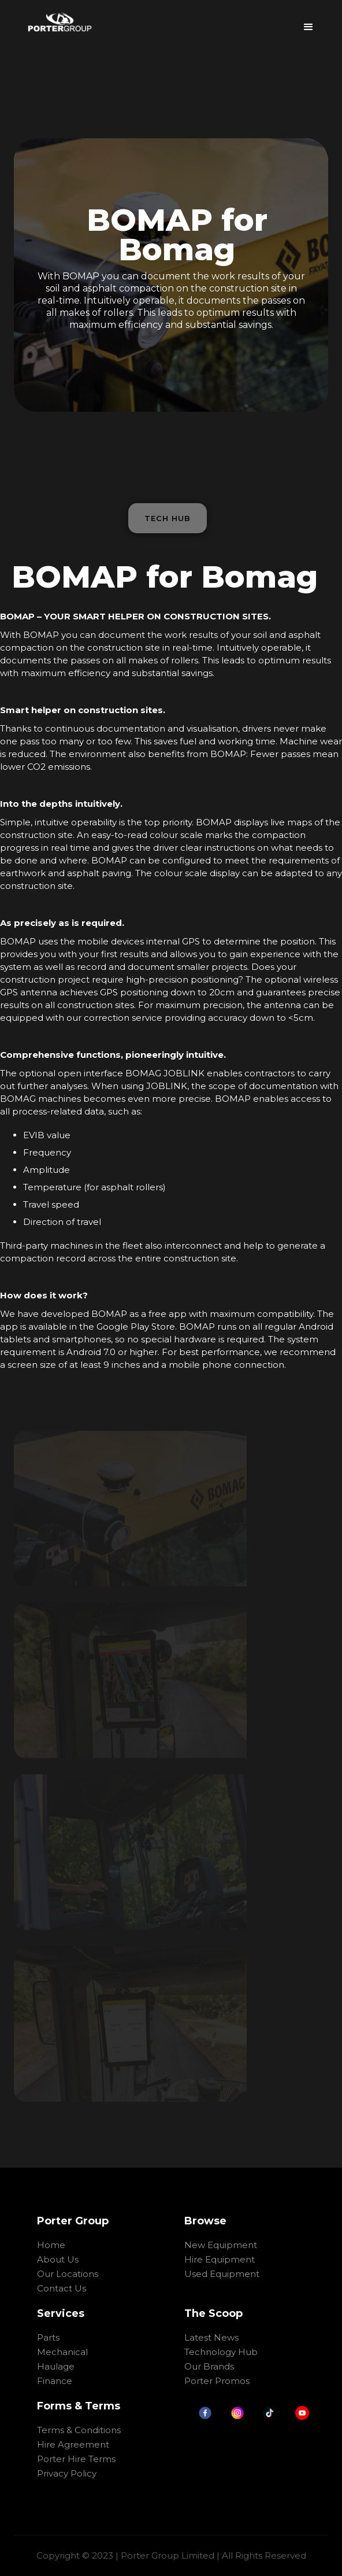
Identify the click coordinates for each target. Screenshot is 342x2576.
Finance (54, 2380)
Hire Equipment (219, 2259)
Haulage (56, 2366)
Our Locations (67, 2273)
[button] (308, 23)
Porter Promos (217, 2380)
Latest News (211, 2337)
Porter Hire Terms (76, 2459)
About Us (58, 2259)
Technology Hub (221, 2352)
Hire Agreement (73, 2444)
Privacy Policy (66, 2473)
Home (51, 2245)
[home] (59, 22)
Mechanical (62, 2352)
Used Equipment (221, 2273)
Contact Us (61, 2288)
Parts (48, 2337)
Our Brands (209, 2366)
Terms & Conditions (79, 2430)
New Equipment (220, 2245)
